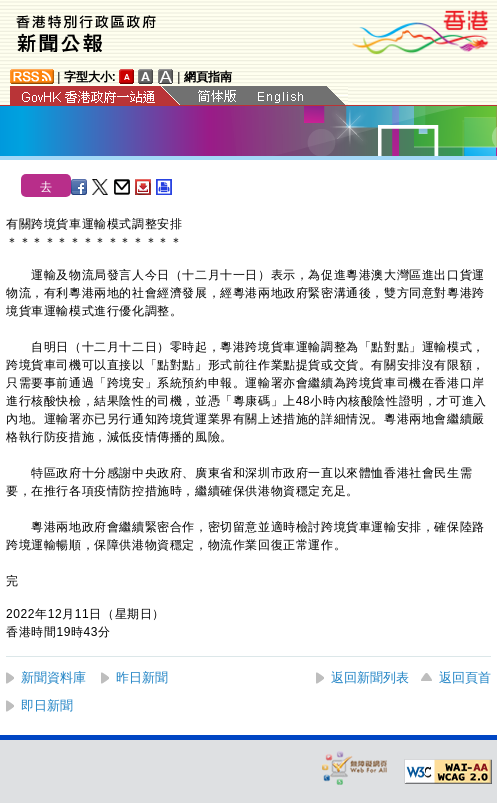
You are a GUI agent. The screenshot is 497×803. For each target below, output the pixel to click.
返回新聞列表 (370, 677)
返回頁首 (465, 677)
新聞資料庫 (53, 677)
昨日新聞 (142, 677)
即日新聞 (47, 705)
